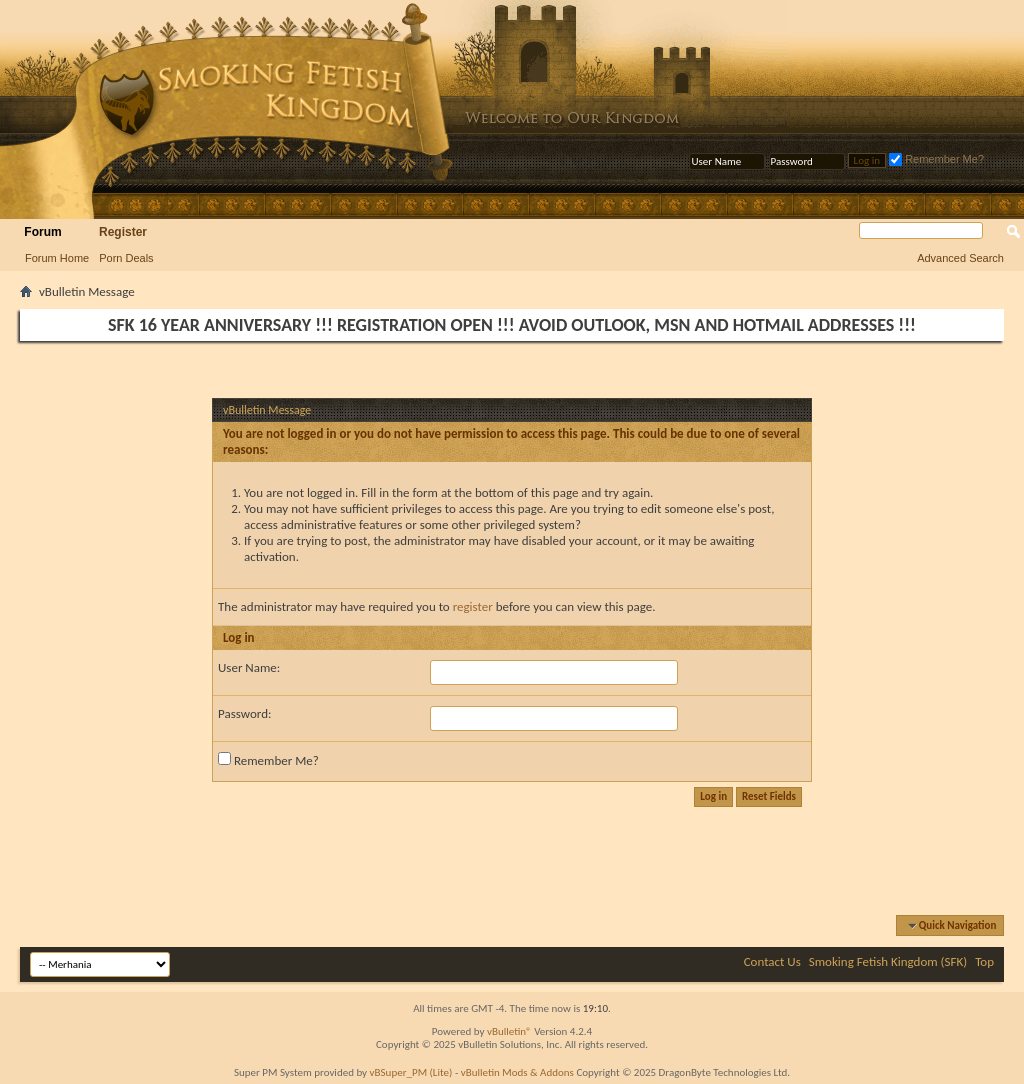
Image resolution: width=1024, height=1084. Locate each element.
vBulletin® (509, 1031)
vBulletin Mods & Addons (517, 1072)
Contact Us (772, 961)
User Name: (249, 667)
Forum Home (57, 258)
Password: (244, 713)
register (473, 606)
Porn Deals (126, 258)
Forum (42, 232)
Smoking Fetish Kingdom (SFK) (888, 961)
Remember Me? (936, 159)
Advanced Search (960, 258)
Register (123, 232)
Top (984, 961)
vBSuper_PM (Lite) (411, 1072)
